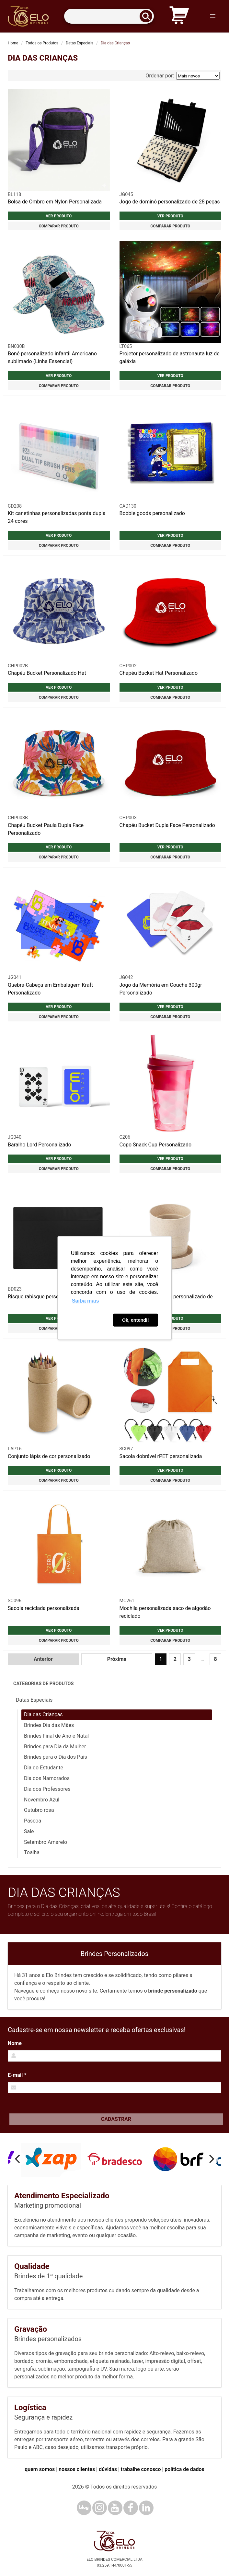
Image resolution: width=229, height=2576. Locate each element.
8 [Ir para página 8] (215, 1659)
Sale (29, 1831)
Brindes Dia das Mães (49, 1725)
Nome (15, 2043)
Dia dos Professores (47, 1789)
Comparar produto (59, 226)
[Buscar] (148, 16)
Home (13, 43)
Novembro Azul (41, 1800)
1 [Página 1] (160, 1659)
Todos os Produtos (42, 43)
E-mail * (17, 2075)
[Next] (211, 2159)
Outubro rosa (39, 1810)
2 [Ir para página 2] (175, 1659)
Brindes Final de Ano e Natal (56, 1736)
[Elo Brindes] (28, 16)
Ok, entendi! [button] (135, 1320)
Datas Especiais (79, 43)
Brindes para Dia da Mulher (55, 1746)
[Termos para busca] (109, 16)
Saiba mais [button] (85, 1301)
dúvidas (108, 2469)
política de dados (184, 2469)
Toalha (32, 1852)
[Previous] (18, 2159)
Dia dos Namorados (47, 1778)
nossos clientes (77, 2469)
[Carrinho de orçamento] (179, 16)
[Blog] (84, 2508)
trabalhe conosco (141, 2469)
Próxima (117, 1659)
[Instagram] (99, 2508)
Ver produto (59, 216)
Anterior (43, 1659)
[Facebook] (130, 2508)
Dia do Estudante (43, 1768)
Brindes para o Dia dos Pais (55, 1757)
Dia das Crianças (43, 1714)
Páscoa (32, 1821)
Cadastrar (116, 2119)
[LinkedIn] (146, 2508)
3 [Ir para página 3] (189, 1659)
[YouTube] (115, 2508)
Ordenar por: (182, 76)
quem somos (40, 2469)
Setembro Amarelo (45, 1842)
